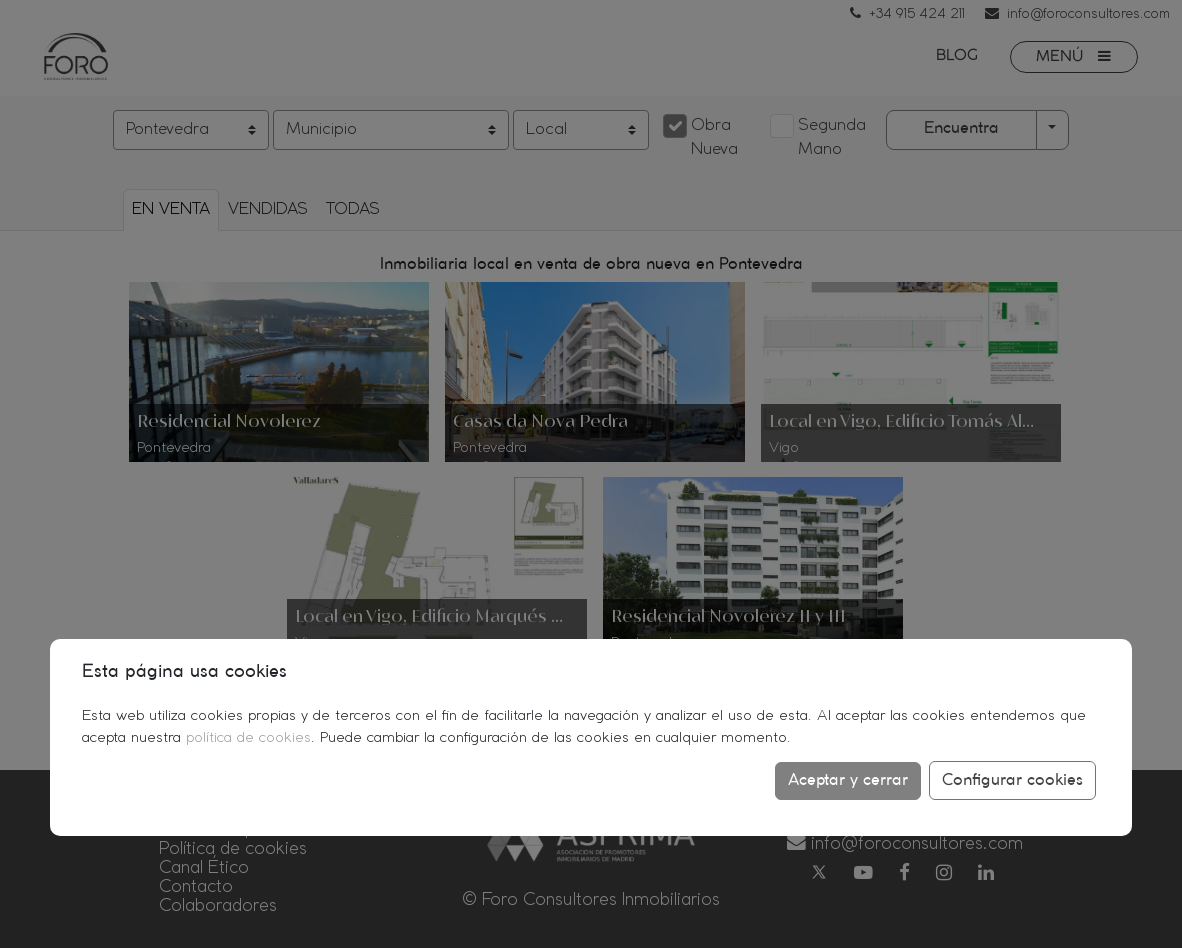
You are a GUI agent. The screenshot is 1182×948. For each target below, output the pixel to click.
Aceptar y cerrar (848, 780)
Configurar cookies (1012, 780)
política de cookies (248, 738)
